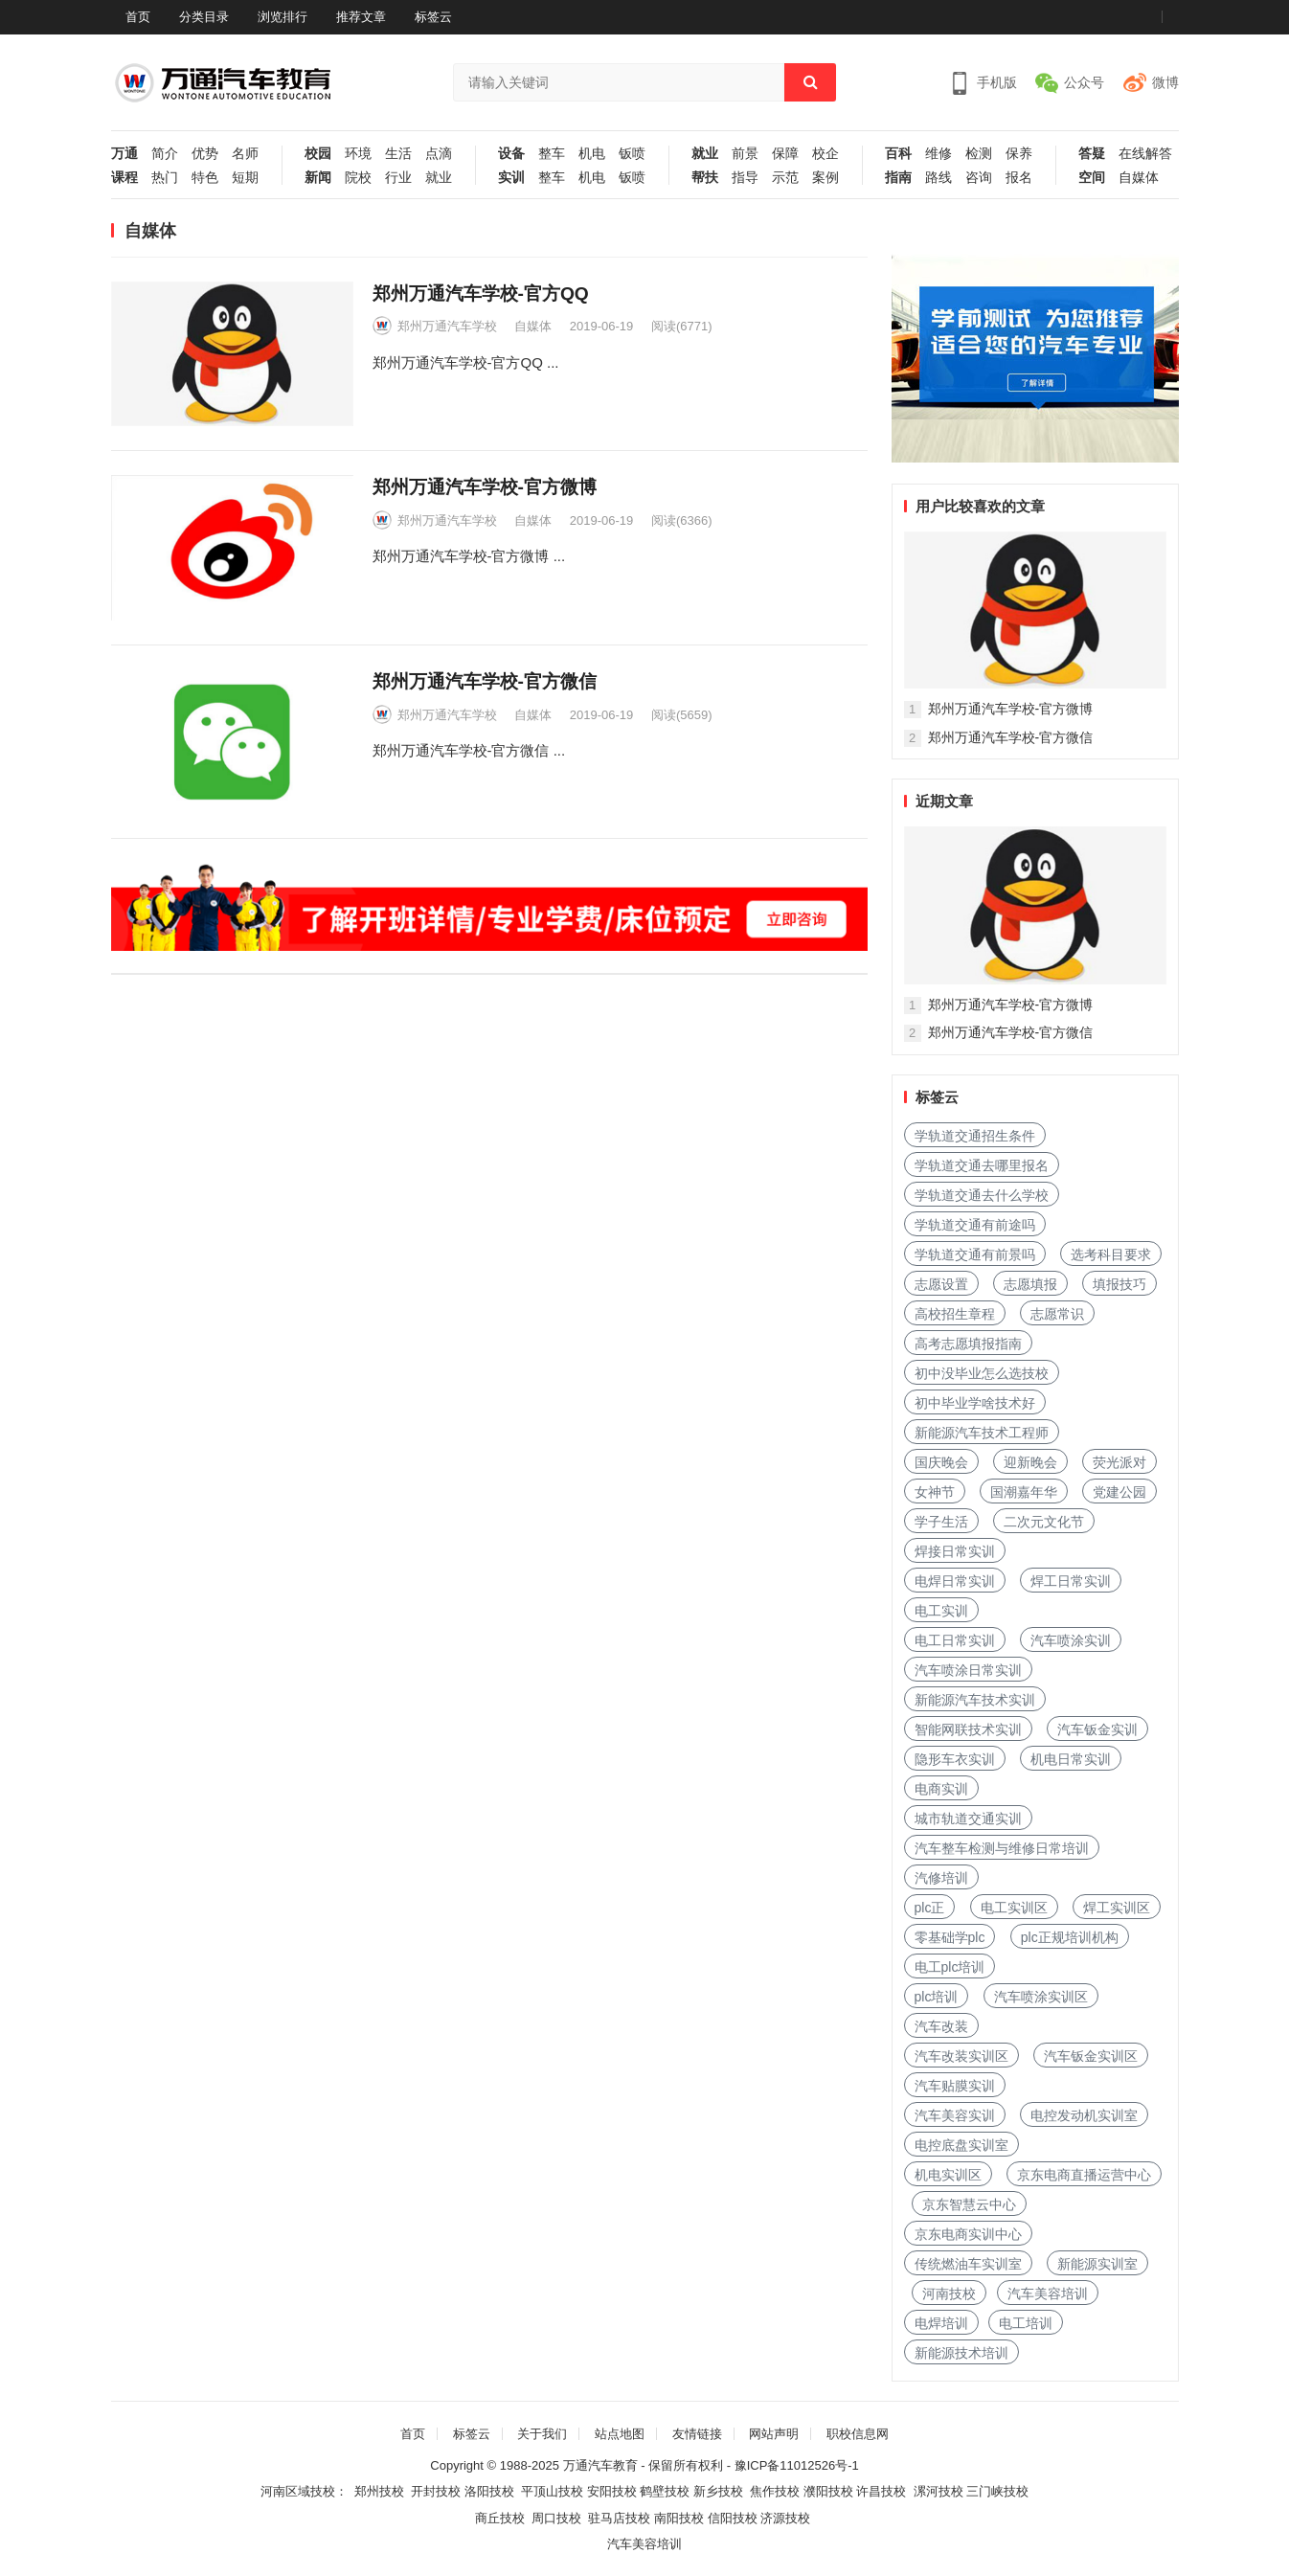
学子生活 (941, 1521)
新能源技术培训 (961, 2353)
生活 (398, 154)
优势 (205, 154)
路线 (938, 177)
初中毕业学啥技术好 (975, 1403)
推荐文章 (361, 17)
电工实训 (941, 1610)
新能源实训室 (1097, 2263)
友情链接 (697, 2434)
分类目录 (204, 17)
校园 (318, 154)
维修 (938, 154)
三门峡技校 (997, 2491)
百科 (898, 154)
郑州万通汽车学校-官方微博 (485, 487)
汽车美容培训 (1047, 2293)
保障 (785, 154)
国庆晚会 (941, 1462)
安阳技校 (612, 2491)
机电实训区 (948, 2174)
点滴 (438, 154)
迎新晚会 (1030, 1462)
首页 (137, 17)
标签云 (433, 17)
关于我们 (542, 2434)
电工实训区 (1014, 1907)
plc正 (930, 1907)
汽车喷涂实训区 (1041, 1996)
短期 (245, 177)
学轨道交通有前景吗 (975, 1254)
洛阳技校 (489, 2491)
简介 (164, 154)
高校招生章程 (955, 1314)
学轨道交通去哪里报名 (982, 1165)
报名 (1019, 177)
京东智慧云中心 (969, 2204)
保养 (1019, 154)
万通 (124, 154)
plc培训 (937, 1996)
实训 (511, 177)
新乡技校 (718, 2491)
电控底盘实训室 (961, 2145)
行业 (398, 177)
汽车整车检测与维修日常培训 (1002, 1848)
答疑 (1091, 154)
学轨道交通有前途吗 (975, 1224)
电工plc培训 (950, 1967)
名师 (245, 154)
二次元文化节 (1044, 1521)
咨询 (978, 177)
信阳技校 (733, 2518)
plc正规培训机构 (1070, 1937)
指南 (898, 177)
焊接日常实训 (955, 1551)
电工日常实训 (955, 1640)
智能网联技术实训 (968, 1729)
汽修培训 (941, 1878)
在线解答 (1145, 154)
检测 (978, 154)
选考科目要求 (1111, 1254)
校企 (825, 154)
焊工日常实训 (1070, 1581)
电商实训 (941, 1788)
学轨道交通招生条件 (975, 1135)
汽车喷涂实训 (1070, 1640)
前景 (745, 154)
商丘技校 (500, 2518)
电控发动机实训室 (1084, 2115)
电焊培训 (941, 2323)
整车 (551, 154)
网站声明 (774, 2434)
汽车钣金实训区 (1091, 2056)
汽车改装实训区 (961, 2056)
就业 (438, 177)
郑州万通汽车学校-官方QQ (481, 293)
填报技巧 (1119, 1284)
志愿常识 (1057, 1314)
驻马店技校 (619, 2518)
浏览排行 (282, 17)
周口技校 (556, 2518)
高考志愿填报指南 (968, 1343)
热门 (164, 177)
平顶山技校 (552, 2491)
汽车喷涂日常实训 (968, 1670)
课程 (124, 177)
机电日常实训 (1070, 1759)
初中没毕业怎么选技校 (982, 1373)
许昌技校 (881, 2491)
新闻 (318, 177)
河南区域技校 (297, 2491)
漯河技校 (938, 2491)
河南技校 (949, 2293)
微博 (1165, 82)
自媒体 (1139, 177)
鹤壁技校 (665, 2491)
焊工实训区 (1116, 1907)
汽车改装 (941, 2026)
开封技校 (436, 2491)
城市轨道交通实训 (968, 1818)
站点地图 (619, 2434)
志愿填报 (1030, 1284)
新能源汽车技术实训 (975, 1699)
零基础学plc (950, 1937)
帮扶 (704, 177)
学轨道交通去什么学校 (982, 1195)
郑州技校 (379, 2491)
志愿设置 (941, 1284)
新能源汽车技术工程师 (982, 1432)
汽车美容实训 (955, 2115)
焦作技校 (775, 2491)
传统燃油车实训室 (968, 2263)
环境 (358, 154)
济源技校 (785, 2518)
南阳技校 (679, 2518)
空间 (1091, 177)
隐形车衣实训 (955, 1759)
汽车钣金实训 (1097, 1729)
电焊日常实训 (955, 1581)
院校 (358, 177)
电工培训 (1025, 2323)
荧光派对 (1119, 1462)
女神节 (935, 1492)
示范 (785, 177)
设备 (511, 154)
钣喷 (632, 154)
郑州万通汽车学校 (447, 326)
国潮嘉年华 (1023, 1492)
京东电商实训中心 (968, 2234)
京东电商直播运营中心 (1084, 2174)
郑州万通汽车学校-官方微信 (485, 681)
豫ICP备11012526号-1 (797, 2465)
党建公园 (1119, 1492)
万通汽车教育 (600, 2465)
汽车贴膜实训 (955, 2085)
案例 (825, 177)
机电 (591, 154)
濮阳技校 (828, 2491)
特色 (205, 177)
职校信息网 (857, 2434)
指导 (745, 177)
